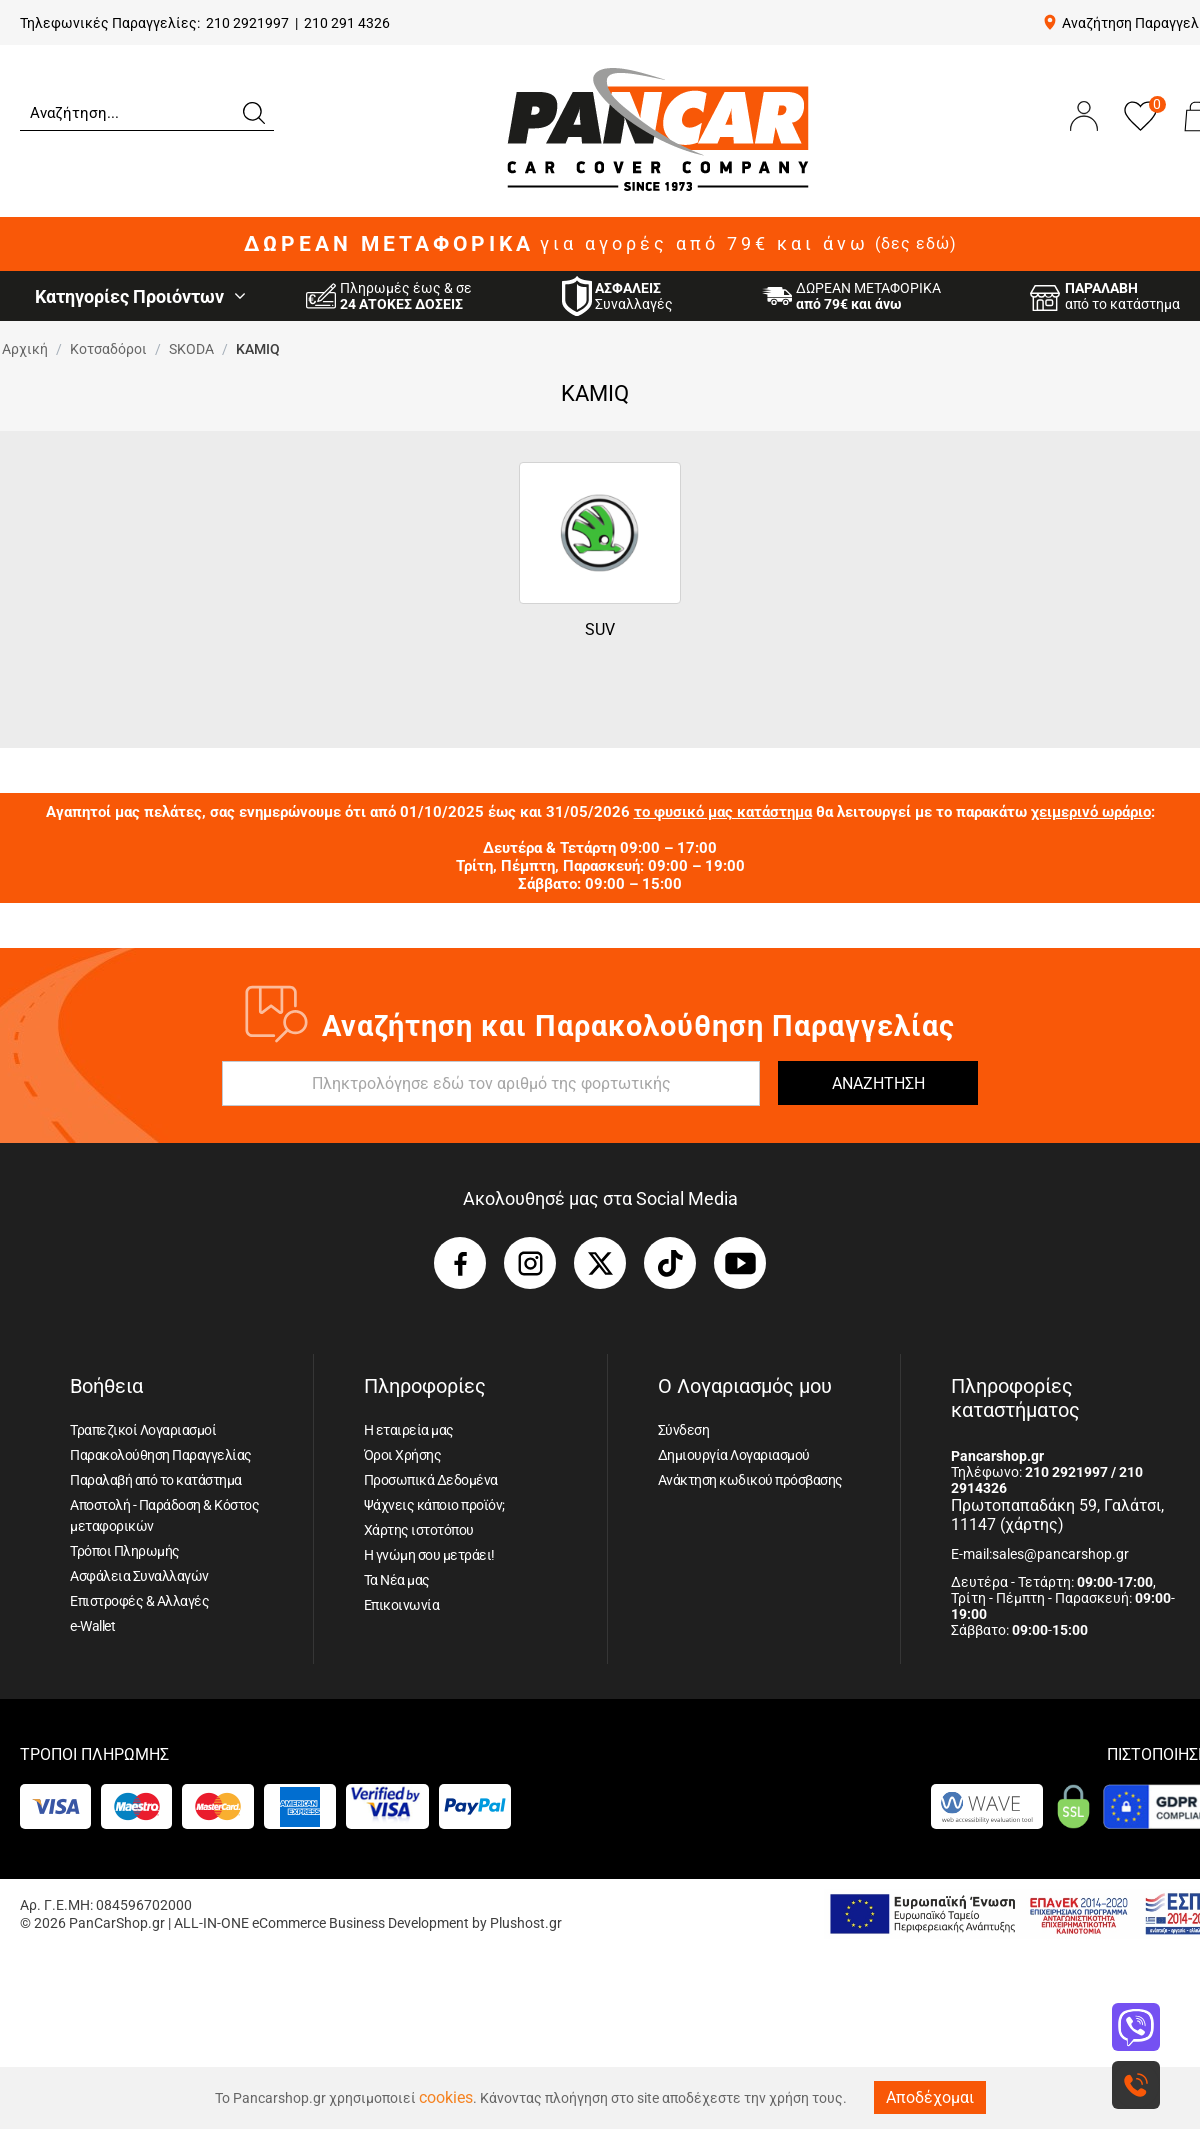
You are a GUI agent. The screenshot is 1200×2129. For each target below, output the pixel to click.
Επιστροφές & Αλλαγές (139, 1601)
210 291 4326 (347, 23)
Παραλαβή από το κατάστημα (156, 1480)
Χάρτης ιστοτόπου (419, 1530)
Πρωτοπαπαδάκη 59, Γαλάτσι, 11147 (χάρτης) (1057, 1515)
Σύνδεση (684, 1430)
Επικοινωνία (402, 1605)
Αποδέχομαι (930, 2097)
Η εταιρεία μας (409, 1430)
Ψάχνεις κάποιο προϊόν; (434, 1505)
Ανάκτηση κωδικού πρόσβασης (750, 1480)
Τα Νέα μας (397, 1580)
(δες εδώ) (916, 244)
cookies (446, 2097)
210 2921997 (247, 23)
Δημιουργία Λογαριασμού (734, 1455)
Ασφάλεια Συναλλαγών (139, 1576)
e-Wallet (92, 1626)
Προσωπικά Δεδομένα (431, 1480)
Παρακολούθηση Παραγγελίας (161, 1455)
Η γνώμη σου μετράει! (429, 1555)
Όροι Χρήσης (403, 1455)
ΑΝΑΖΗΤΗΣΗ (878, 1083)
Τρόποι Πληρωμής (125, 1551)
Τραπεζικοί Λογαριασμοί (143, 1430)
